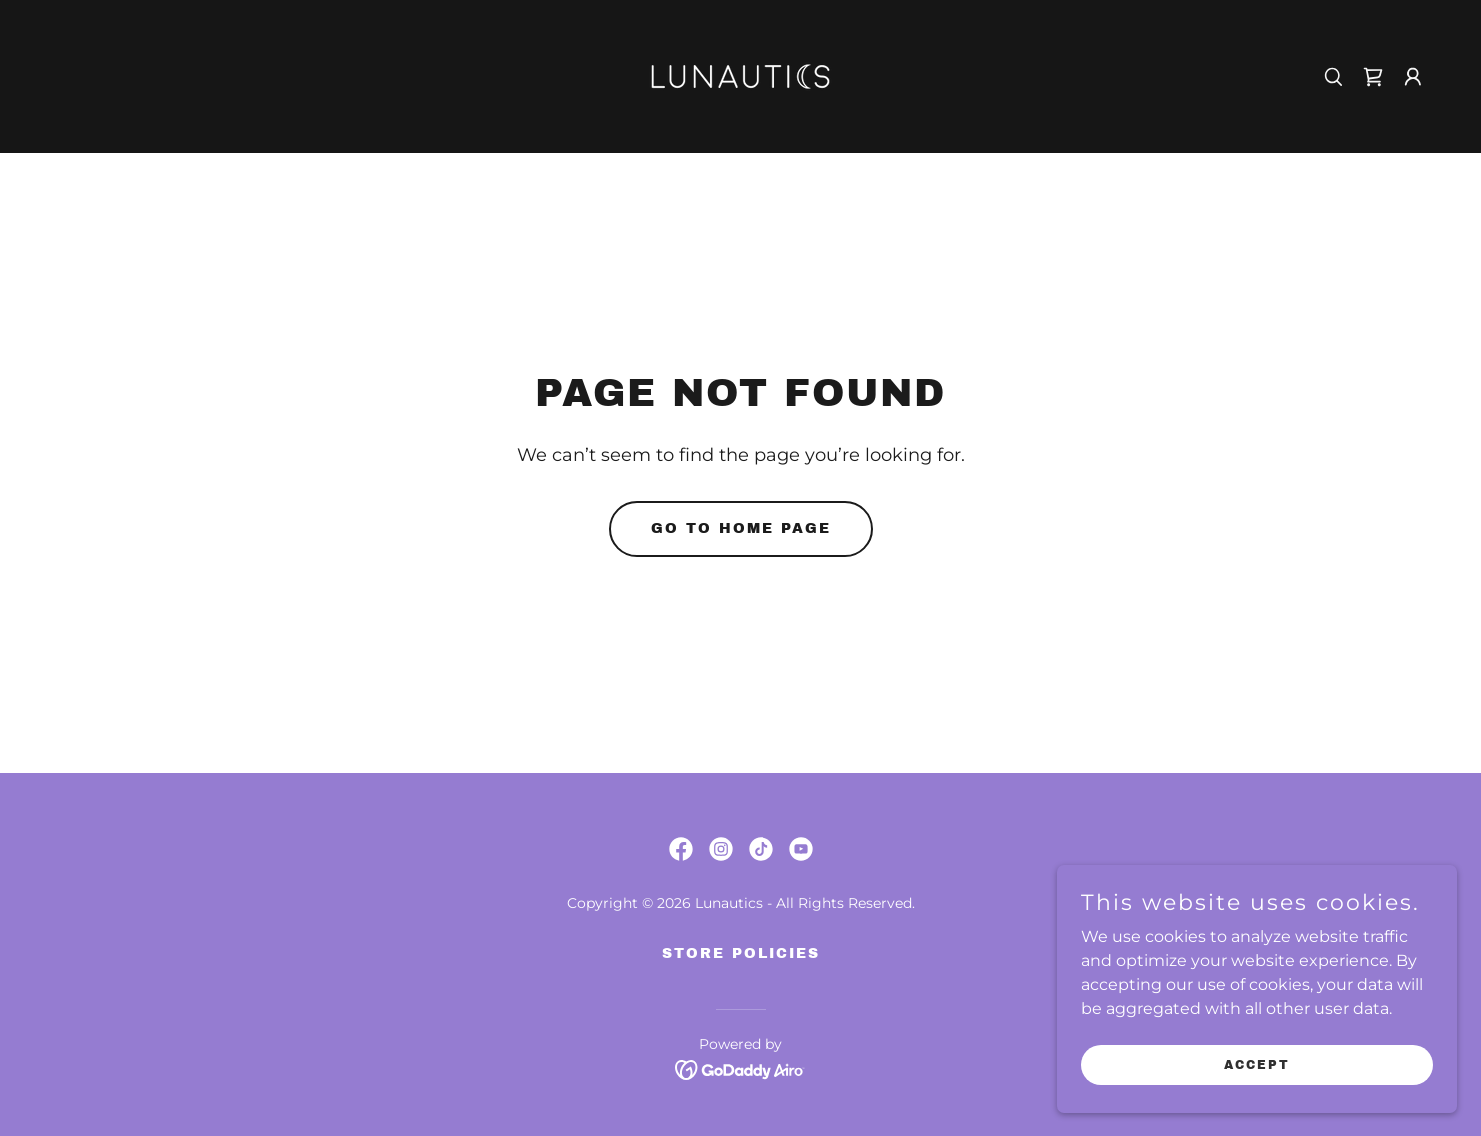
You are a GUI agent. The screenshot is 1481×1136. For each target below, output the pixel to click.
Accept (1257, 1064)
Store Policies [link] (741, 953)
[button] (1413, 77)
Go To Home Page (741, 528)
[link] (740, 75)
